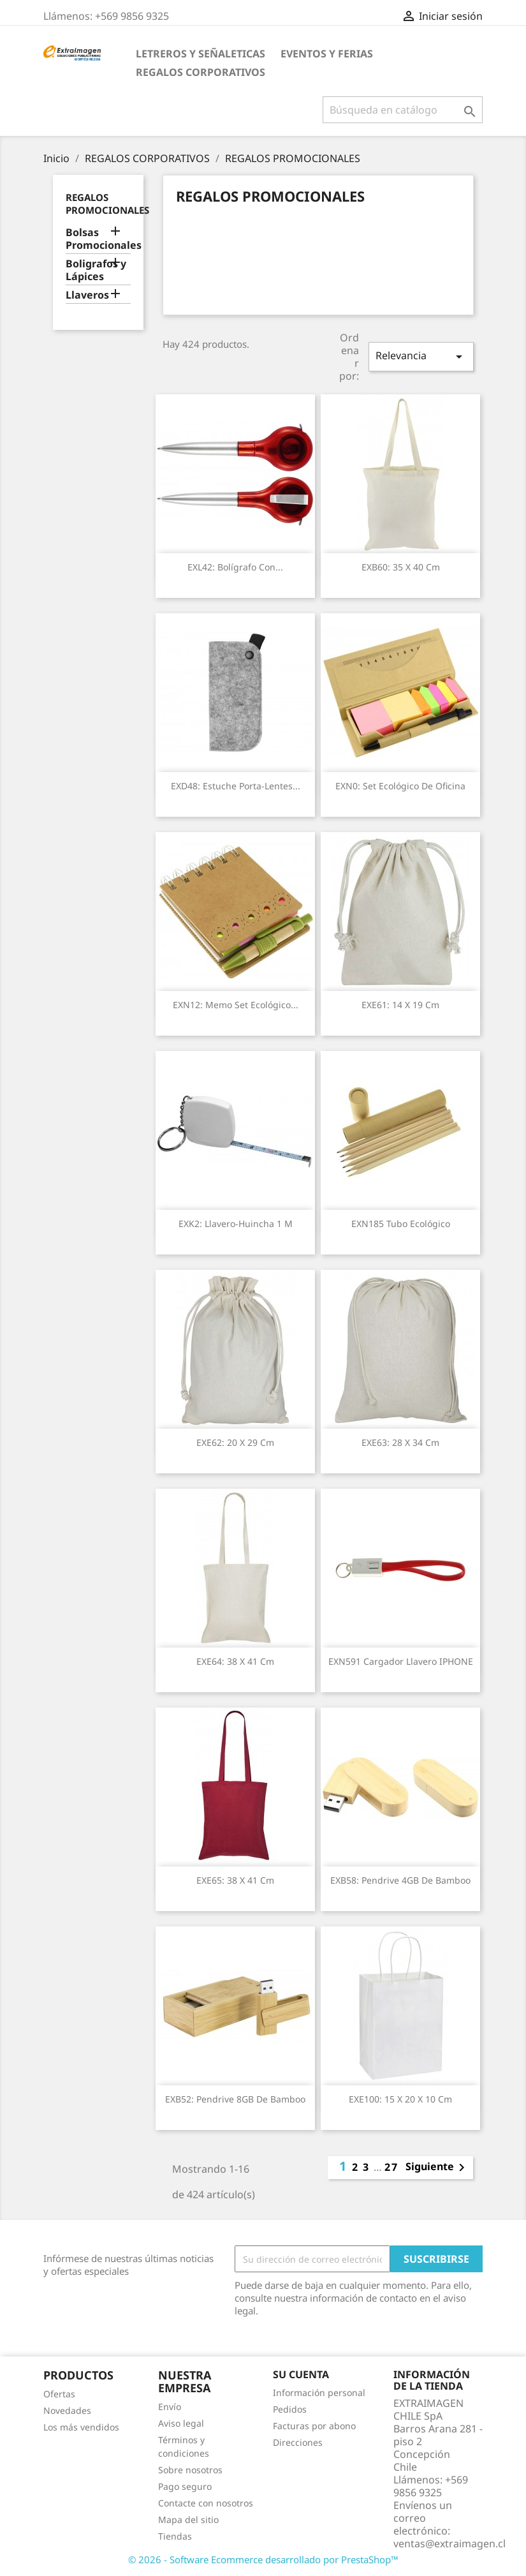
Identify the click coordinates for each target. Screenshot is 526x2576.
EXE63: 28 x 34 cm (400, 1442)
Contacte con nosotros (205, 2503)
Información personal (319, 2392)
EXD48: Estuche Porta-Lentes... (235, 786)
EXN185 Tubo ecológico (400, 1223)
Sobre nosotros (190, 2470)
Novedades (67, 2410)
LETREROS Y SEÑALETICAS (200, 54)
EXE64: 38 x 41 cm (235, 1661)
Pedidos (290, 2409)
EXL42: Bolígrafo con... (235, 567)
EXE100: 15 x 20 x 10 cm (400, 2099)
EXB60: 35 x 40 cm (401, 567)
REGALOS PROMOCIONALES (107, 203)
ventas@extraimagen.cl (449, 2543)
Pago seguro (185, 2486)
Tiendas (175, 2536)
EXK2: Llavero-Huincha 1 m (236, 1223)
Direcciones (298, 2442)
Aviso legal (181, 2423)
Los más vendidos (81, 2427)
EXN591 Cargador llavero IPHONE (400, 1661)
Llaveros (87, 295)
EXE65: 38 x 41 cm (235, 1880)
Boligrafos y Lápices (96, 270)
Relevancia (421, 356)
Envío (169, 2407)
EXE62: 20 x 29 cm (235, 1442)
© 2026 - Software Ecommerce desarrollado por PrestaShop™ (263, 2559)
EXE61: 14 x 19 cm (400, 1005)
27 (391, 2167)
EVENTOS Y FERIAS (327, 54)
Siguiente (437, 2167)
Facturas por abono (314, 2426)
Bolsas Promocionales (98, 239)
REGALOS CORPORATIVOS (200, 72)
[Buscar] (403, 109)
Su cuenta (301, 2374)
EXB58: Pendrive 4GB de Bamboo (400, 1880)
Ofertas (59, 2394)
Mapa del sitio (188, 2519)
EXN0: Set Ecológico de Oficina (400, 786)
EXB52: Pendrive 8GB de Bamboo (235, 2099)
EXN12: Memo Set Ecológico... (235, 1005)
